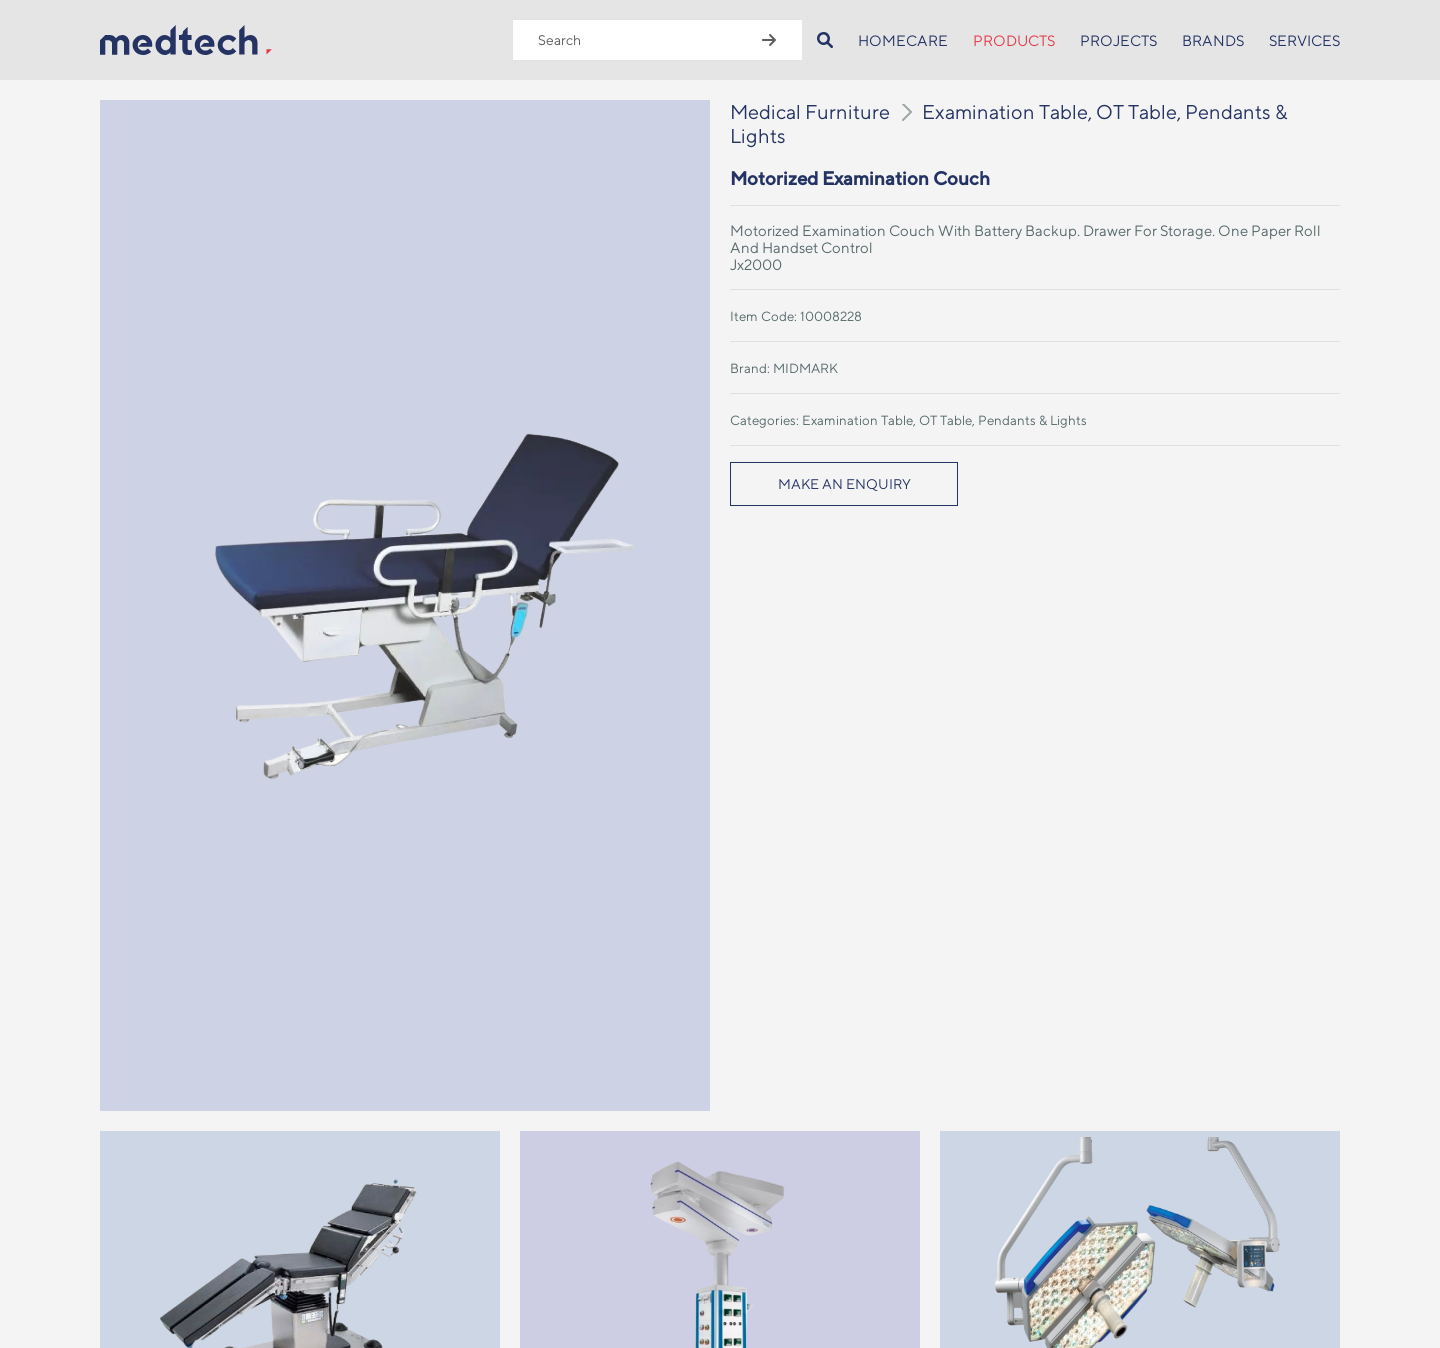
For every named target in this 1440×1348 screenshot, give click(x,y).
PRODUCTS (1014, 40)
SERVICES (1304, 40)
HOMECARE (903, 40)
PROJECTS (1118, 40)
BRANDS (1213, 40)
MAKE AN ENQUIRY (844, 484)
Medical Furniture (810, 111)
